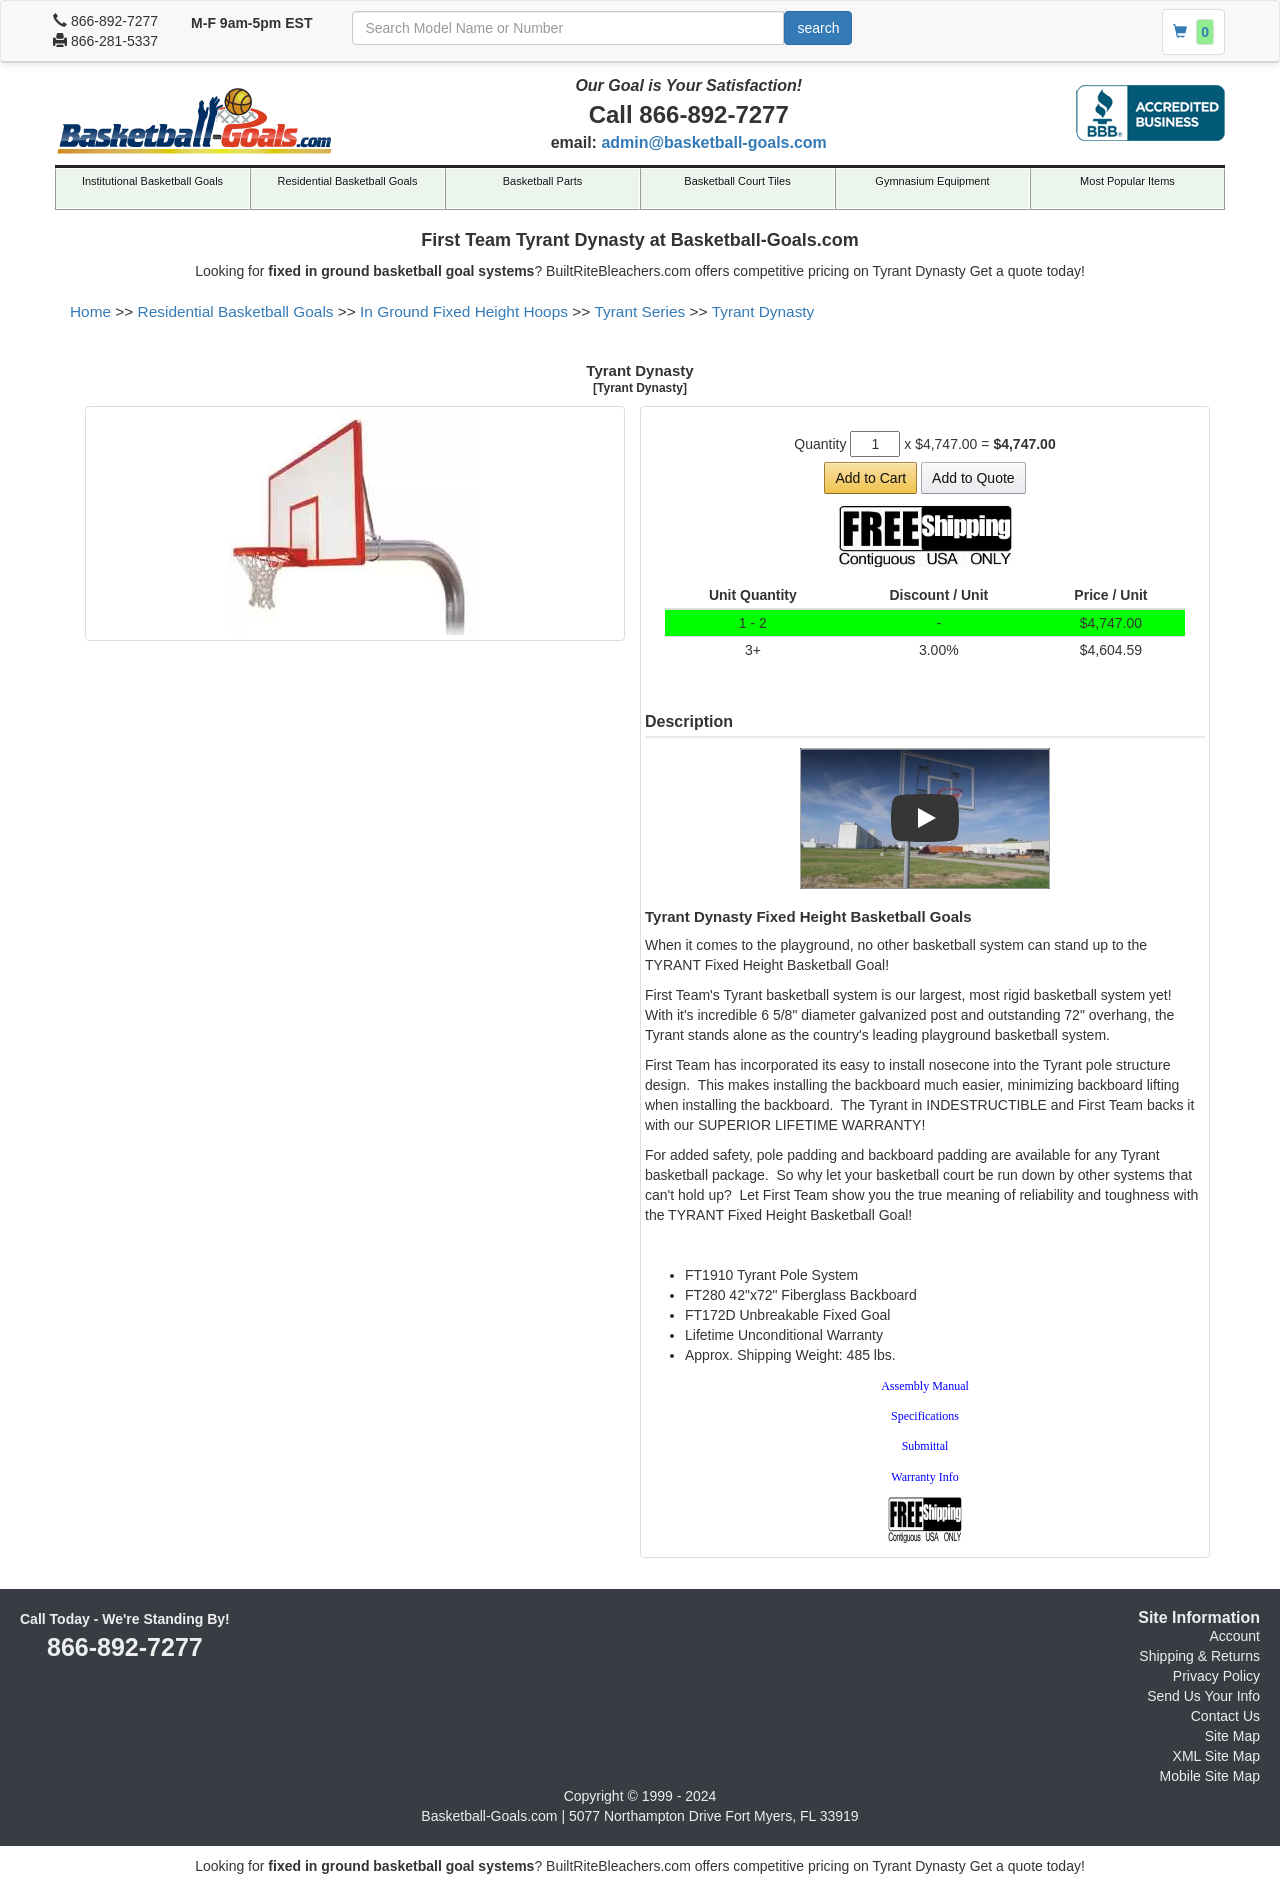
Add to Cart (870, 478)
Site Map (1232, 1736)
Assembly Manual (925, 1386)
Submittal (925, 1446)
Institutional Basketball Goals (152, 181)
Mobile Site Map (1210, 1776)
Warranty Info (924, 1477)
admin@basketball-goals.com (713, 142)
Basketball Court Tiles (737, 181)
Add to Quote (973, 478)
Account (1234, 1636)
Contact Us (1225, 1716)
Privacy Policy (1216, 1676)
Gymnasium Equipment (932, 181)
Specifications (925, 1416)
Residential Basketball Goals (347, 181)
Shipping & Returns (1199, 1656)
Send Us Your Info (1203, 1696)
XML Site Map (1216, 1756)
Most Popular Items (1127, 181)
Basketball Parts (542, 181)
